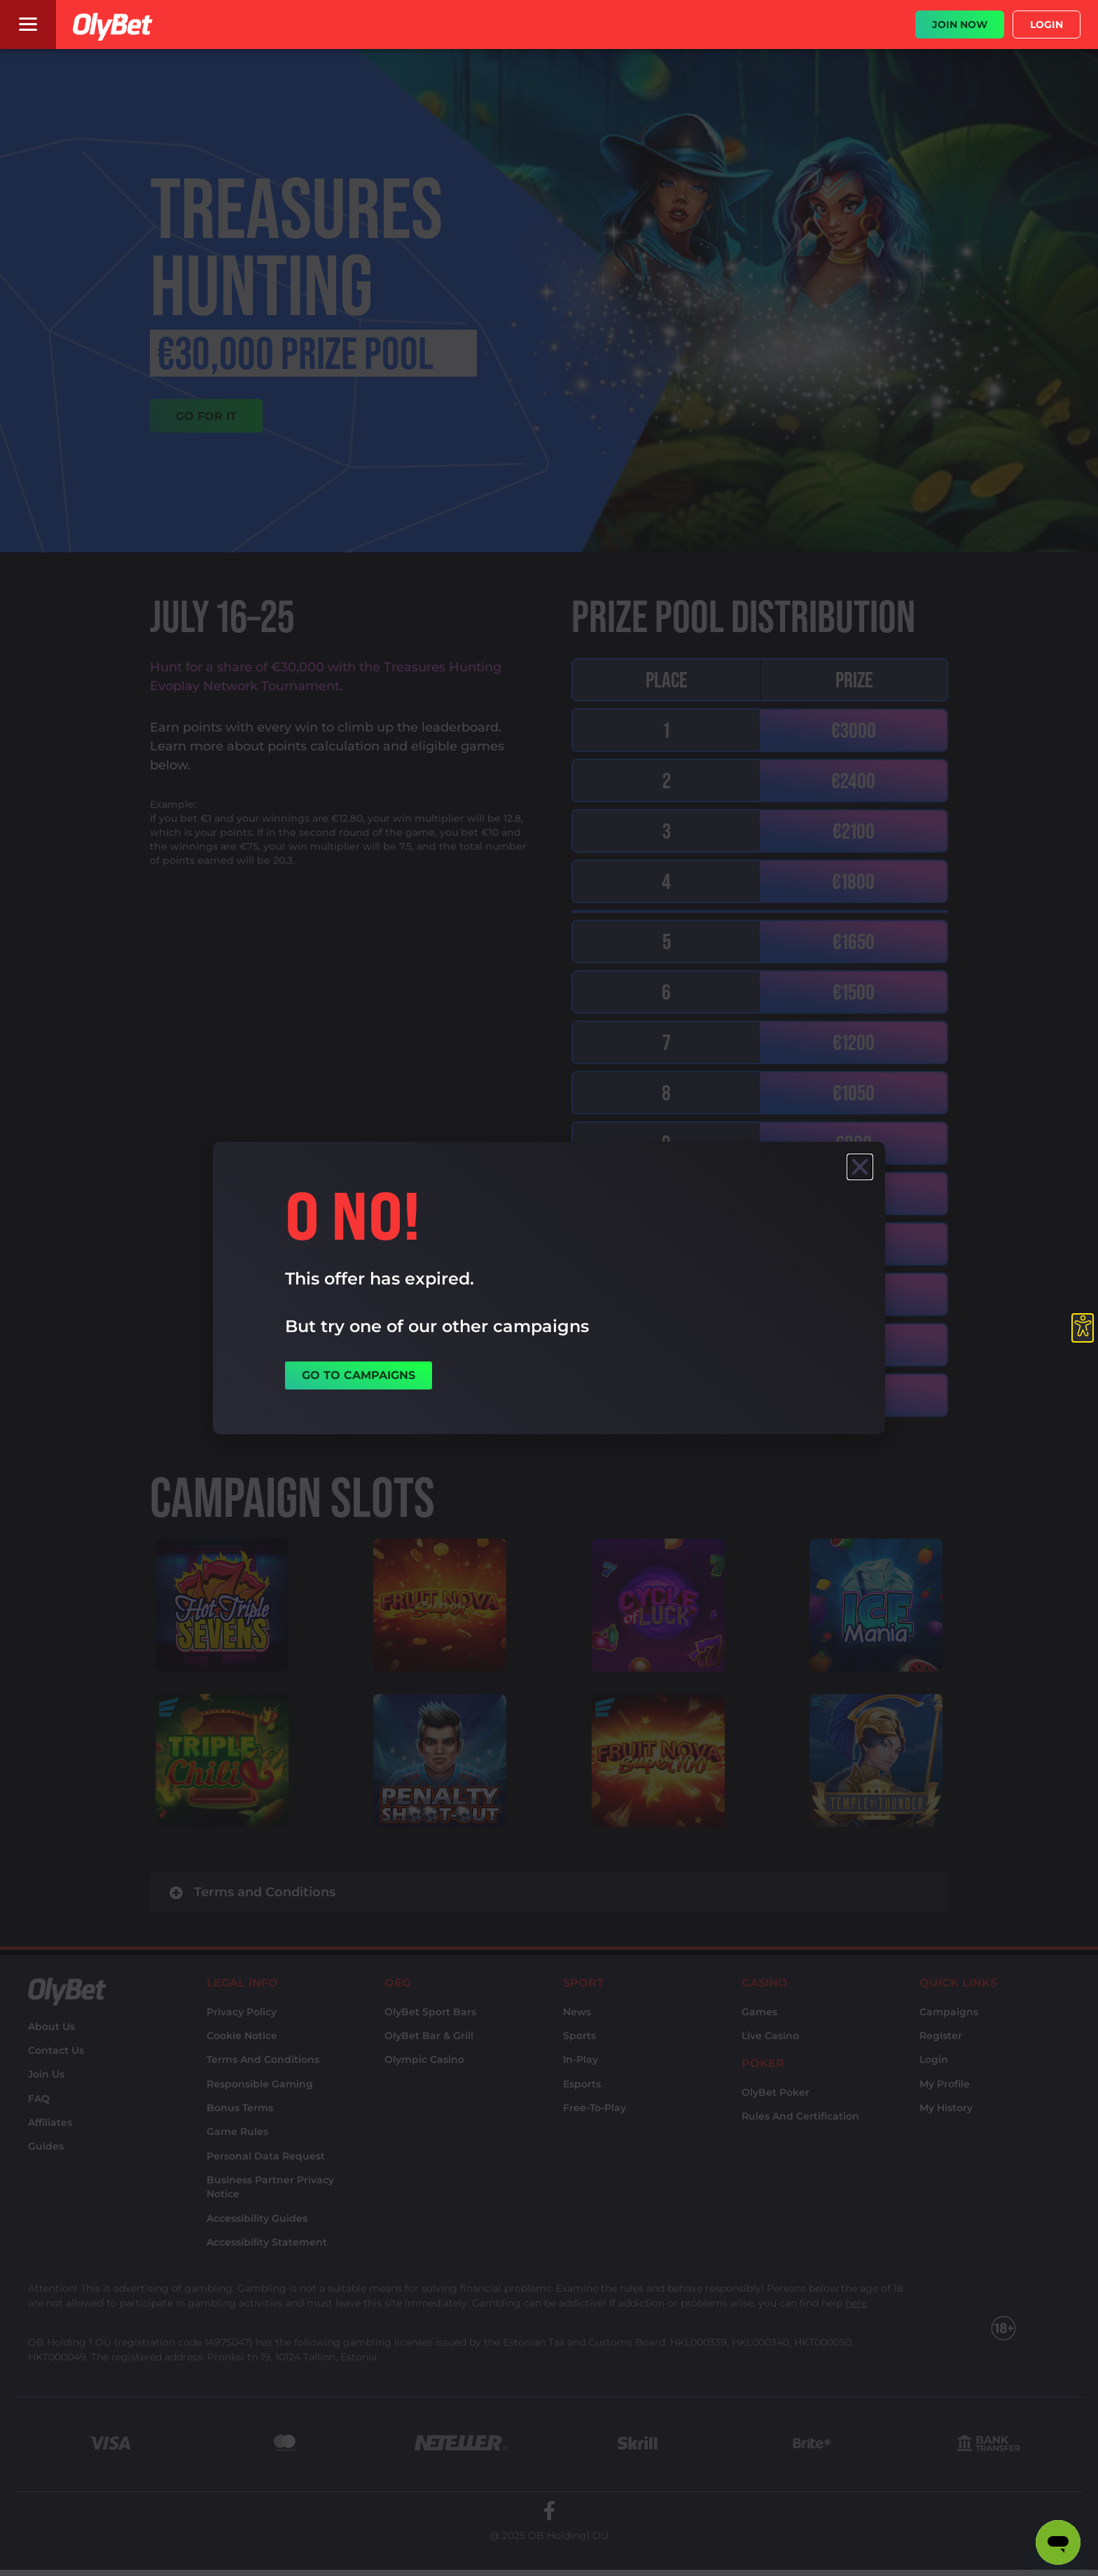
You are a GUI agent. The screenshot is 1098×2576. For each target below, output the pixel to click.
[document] (549, 1288)
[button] (860, 1167)
